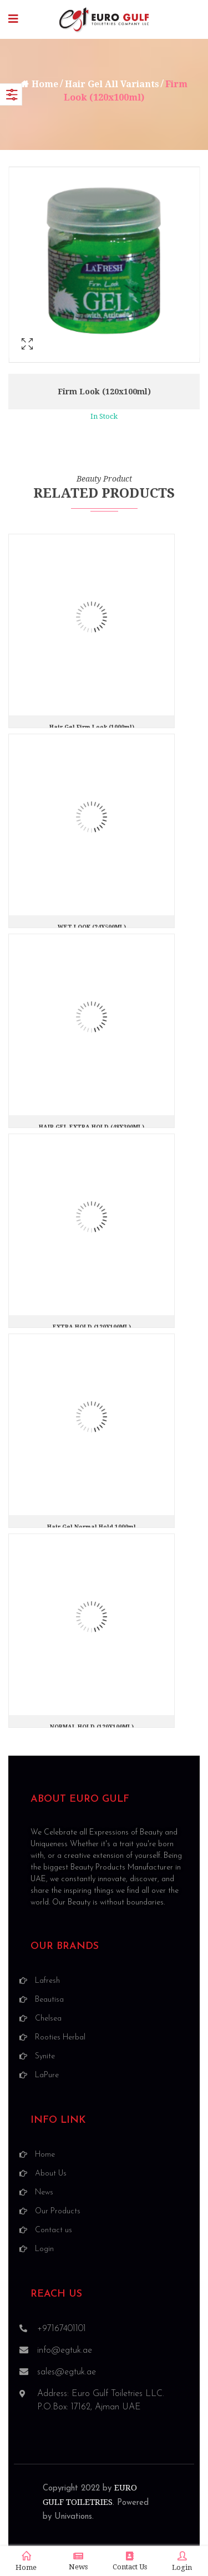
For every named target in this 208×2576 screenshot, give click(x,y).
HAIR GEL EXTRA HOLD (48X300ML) (91, 1127)
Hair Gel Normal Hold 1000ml (91, 1527)
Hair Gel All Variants (112, 84)
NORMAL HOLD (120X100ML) (92, 1727)
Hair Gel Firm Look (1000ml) (91, 727)
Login (182, 2562)
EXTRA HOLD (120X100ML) (92, 1327)
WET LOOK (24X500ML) (92, 927)
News (78, 2561)
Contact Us (130, 2561)
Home (45, 84)
